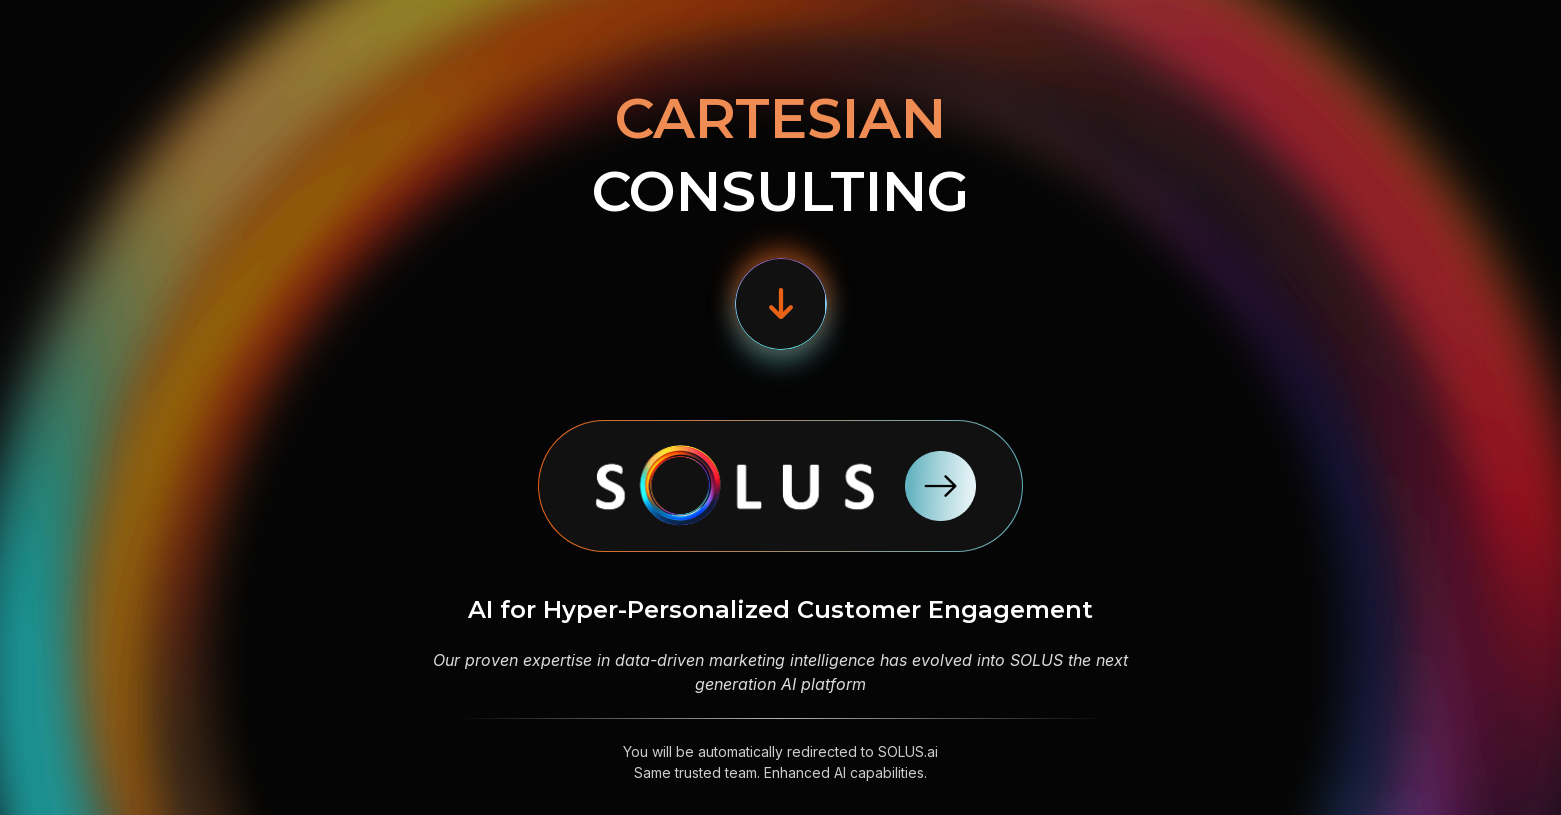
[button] (781, 304)
